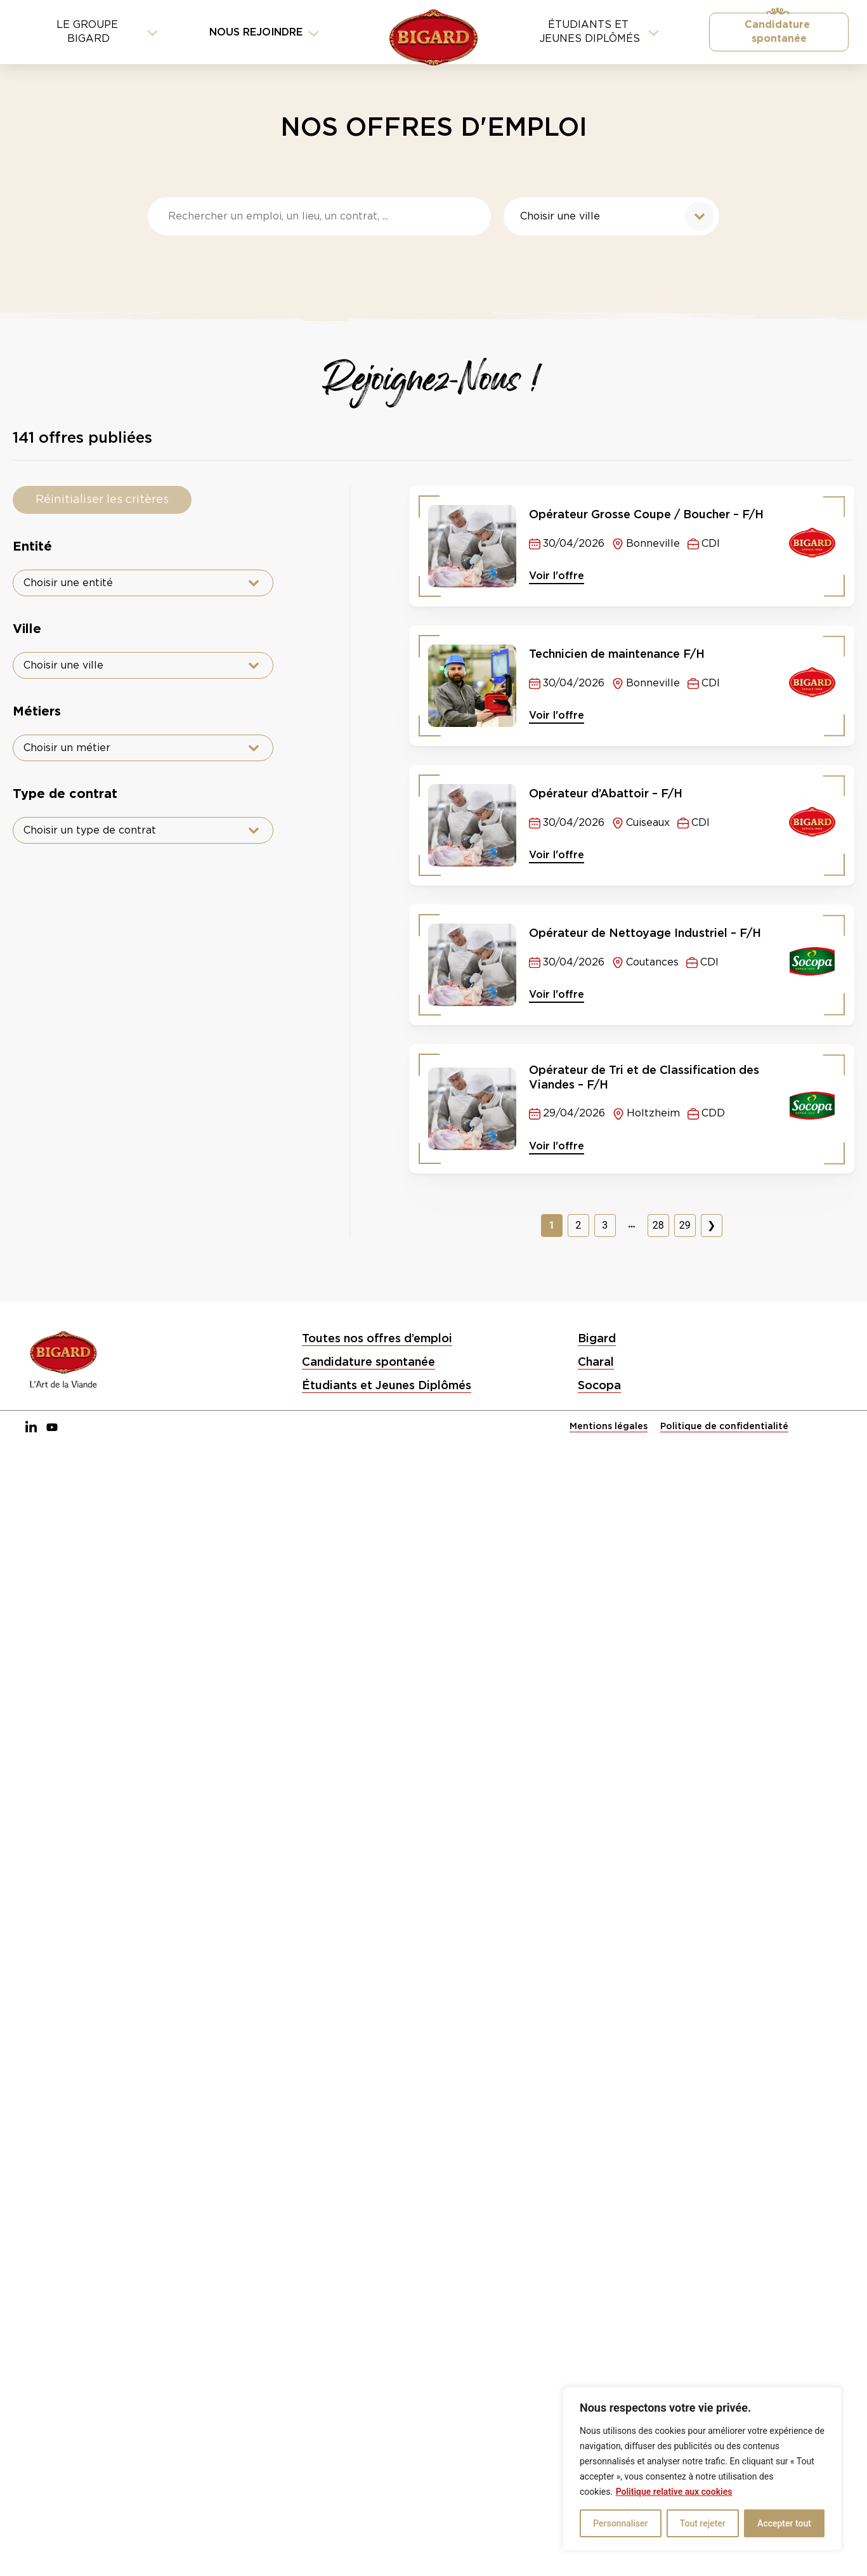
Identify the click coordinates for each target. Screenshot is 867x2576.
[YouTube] (52, 1427)
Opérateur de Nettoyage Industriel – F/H (645, 932)
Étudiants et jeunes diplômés (599, 32)
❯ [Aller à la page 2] (711, 1225)
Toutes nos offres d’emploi (377, 1338)
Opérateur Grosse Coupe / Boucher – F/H (646, 514)
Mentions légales (609, 1426)
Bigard (597, 1338)
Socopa (599, 1385)
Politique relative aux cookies (674, 2492)
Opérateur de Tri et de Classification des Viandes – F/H (644, 1077)
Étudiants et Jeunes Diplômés (386, 1385)
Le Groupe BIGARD (106, 32)
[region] (702, 2469)
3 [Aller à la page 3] (605, 1225)
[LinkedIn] (31, 1427)
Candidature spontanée (779, 32)
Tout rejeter (703, 2523)
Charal (596, 1361)
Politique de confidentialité (724, 1426)
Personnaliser (620, 2523)
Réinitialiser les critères (102, 500)
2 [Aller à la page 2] (578, 1225)
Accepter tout (784, 2523)
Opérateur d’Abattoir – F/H (605, 793)
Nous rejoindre (263, 32)
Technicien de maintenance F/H (617, 653)
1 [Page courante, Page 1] (551, 1225)
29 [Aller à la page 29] (685, 1225)
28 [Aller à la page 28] (658, 1225)
